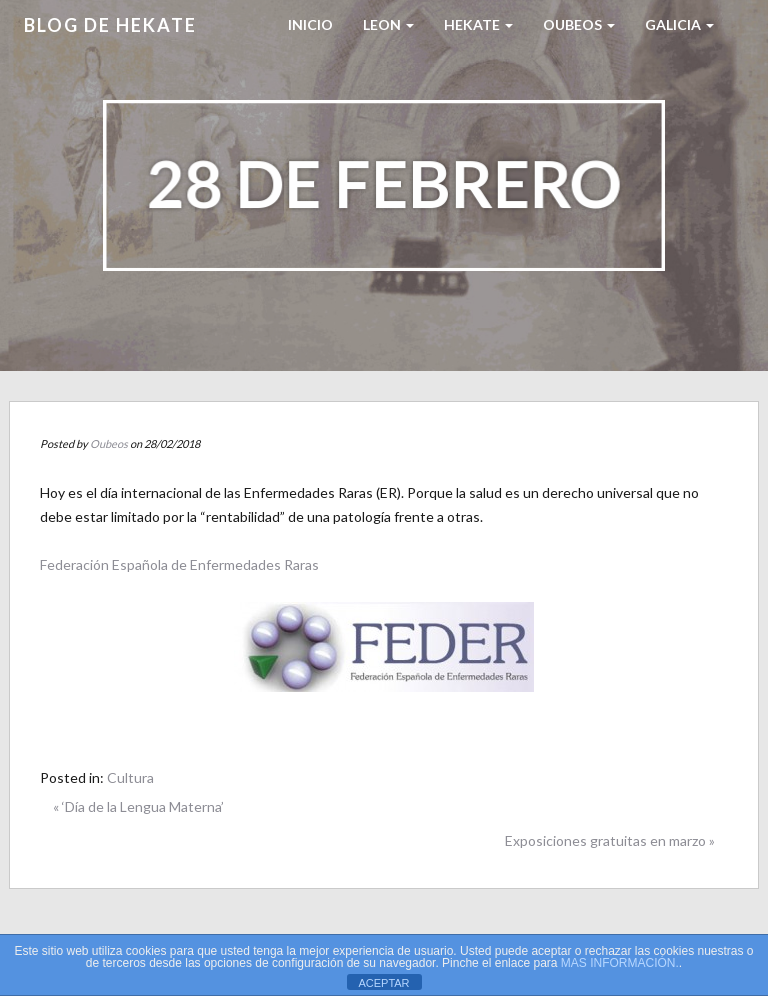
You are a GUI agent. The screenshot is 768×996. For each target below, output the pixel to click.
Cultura (130, 777)
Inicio (310, 24)
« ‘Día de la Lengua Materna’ (138, 806)
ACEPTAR (383, 983)
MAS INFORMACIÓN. (620, 963)
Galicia (679, 24)
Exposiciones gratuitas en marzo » (610, 840)
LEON (388, 24)
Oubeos (579, 24)
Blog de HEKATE (110, 25)
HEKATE (478, 24)
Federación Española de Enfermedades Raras (179, 564)
